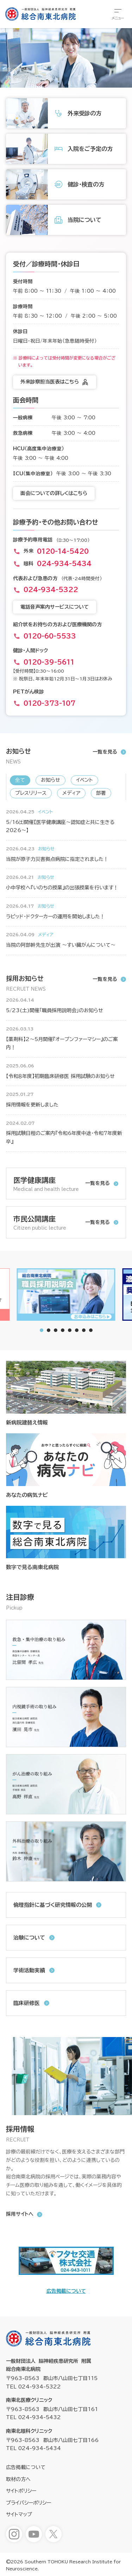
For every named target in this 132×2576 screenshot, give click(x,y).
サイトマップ (19, 2514)
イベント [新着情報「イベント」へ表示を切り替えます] (84, 780)
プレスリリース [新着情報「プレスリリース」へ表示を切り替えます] (30, 793)
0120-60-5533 (50, 636)
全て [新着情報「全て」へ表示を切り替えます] (20, 780)
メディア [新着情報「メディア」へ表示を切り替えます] (71, 793)
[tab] (48, 1330)
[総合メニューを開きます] (118, 14)
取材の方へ (18, 2479)
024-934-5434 (64, 563)
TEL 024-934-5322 (33, 2386)
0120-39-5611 (49, 662)
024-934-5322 (51, 589)
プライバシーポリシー (28, 2502)
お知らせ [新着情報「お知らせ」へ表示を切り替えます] (50, 780)
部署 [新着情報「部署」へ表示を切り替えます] (101, 793)
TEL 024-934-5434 (33, 2448)
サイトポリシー (21, 2490)
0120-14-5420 (63, 551)
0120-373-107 (49, 703)
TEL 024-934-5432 (33, 2417)
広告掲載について (66, 2291)
